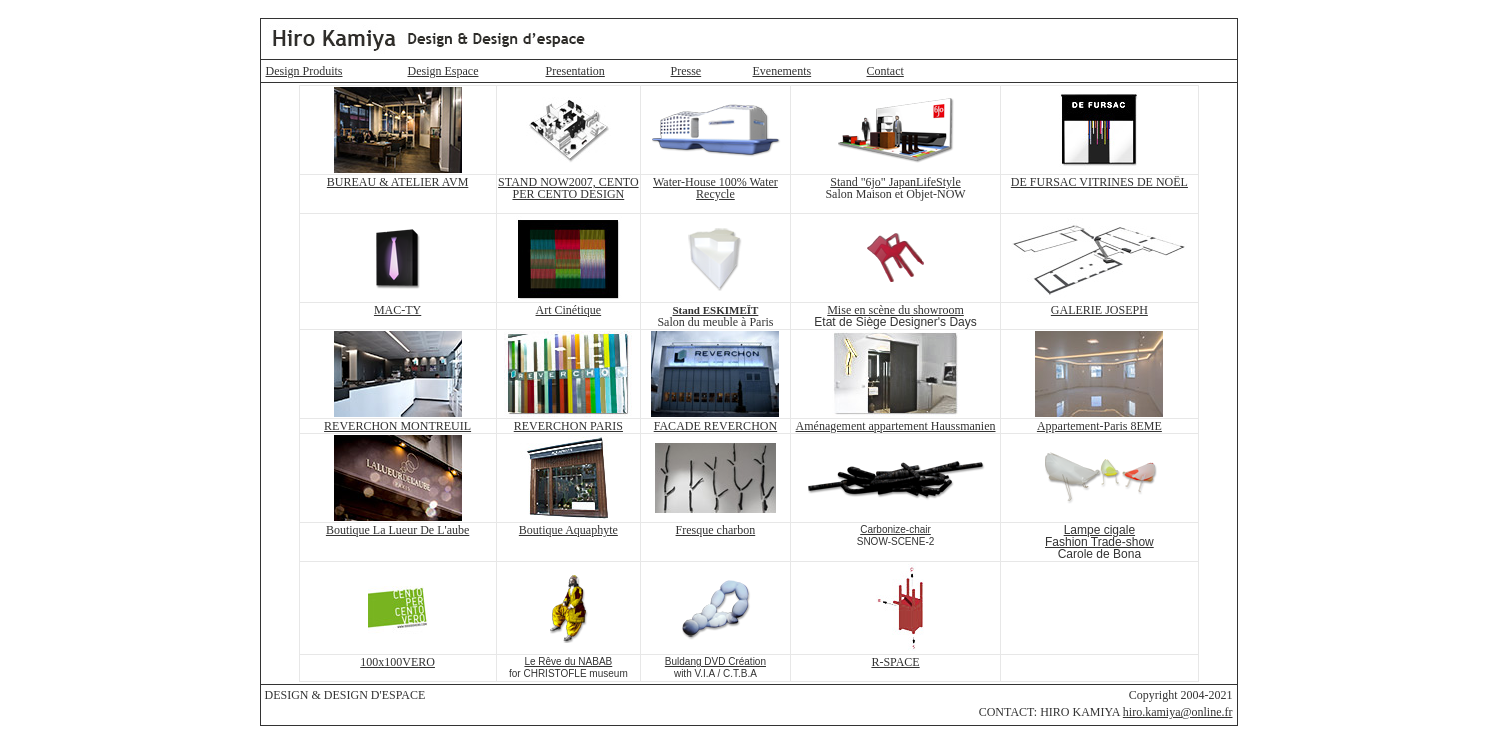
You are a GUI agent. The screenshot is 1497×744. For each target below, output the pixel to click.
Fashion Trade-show (1099, 542)
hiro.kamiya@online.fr (1178, 712)
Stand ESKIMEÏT (715, 310)
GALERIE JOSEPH (1099, 310)
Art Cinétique (569, 310)
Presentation (575, 71)
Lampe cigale (1099, 530)
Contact (885, 71)
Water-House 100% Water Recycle (715, 188)
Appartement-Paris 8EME (1099, 426)
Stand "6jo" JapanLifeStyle (895, 182)
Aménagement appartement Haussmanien (896, 426)
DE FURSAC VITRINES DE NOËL (1099, 182)
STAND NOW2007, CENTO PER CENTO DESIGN (568, 188)
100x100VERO (397, 662)
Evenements (782, 71)
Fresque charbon (716, 530)
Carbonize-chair (895, 529)
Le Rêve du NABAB (568, 661)
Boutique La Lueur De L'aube (397, 530)
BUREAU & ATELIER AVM (397, 182)
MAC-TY (397, 310)
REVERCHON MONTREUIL (397, 426)
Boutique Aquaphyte (568, 530)
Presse (686, 71)
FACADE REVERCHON (715, 426)
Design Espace (443, 71)
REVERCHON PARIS (568, 426)
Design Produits (304, 71)
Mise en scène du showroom (895, 310)
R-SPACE (895, 662)
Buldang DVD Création (715, 661)
